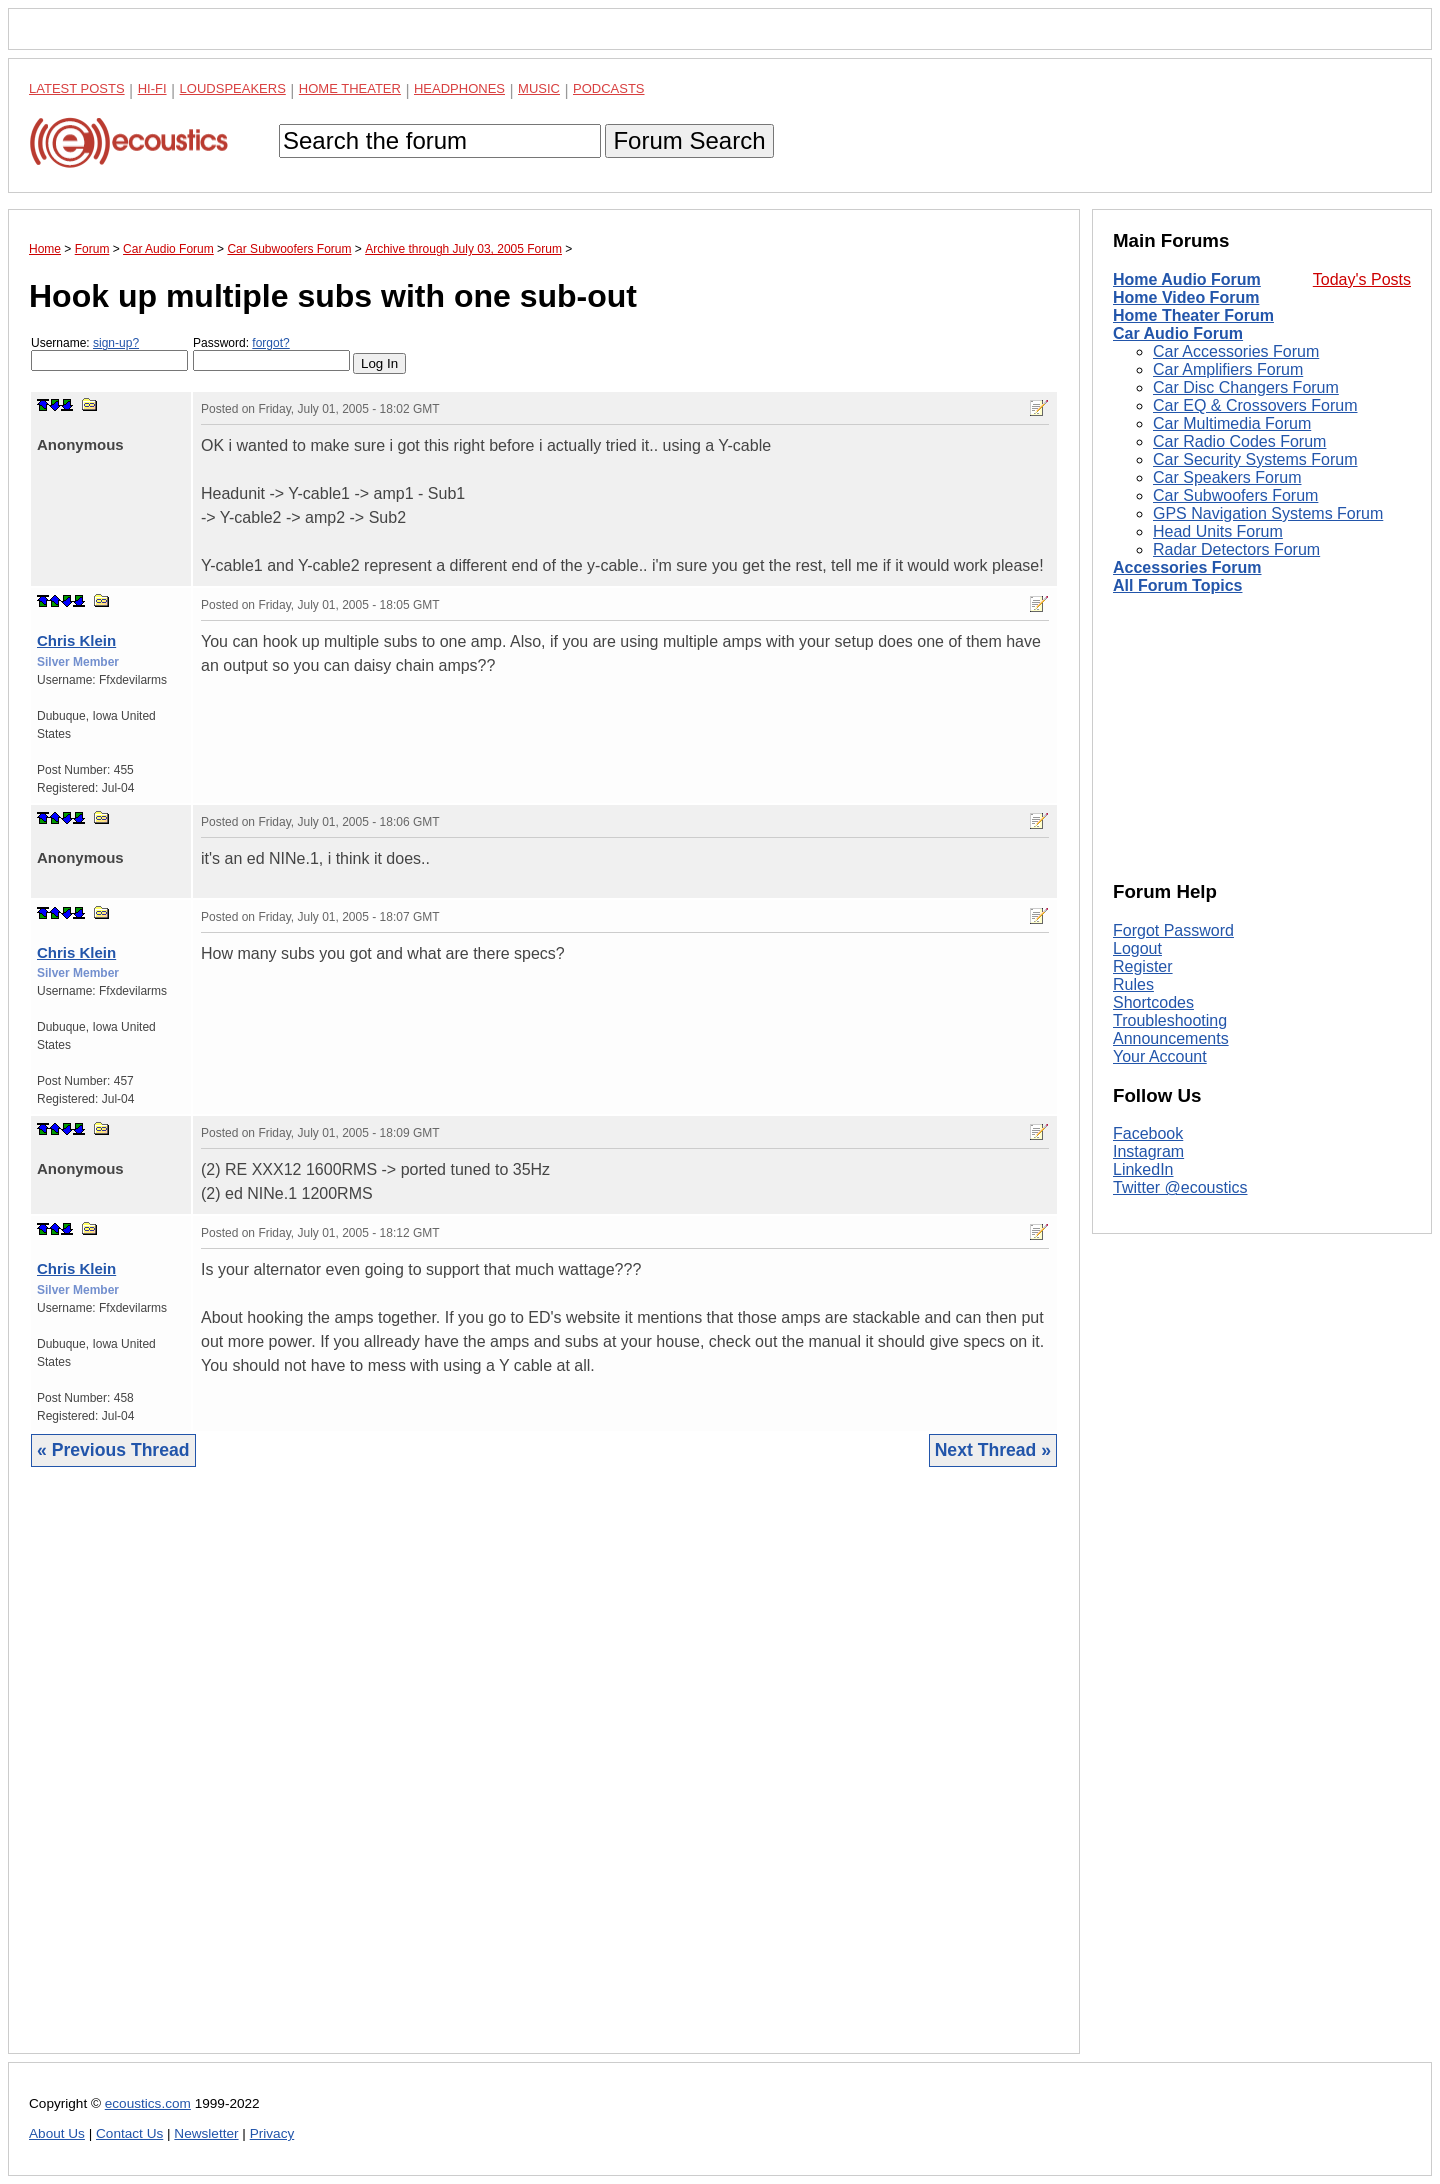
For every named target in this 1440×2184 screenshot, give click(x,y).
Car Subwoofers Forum (1235, 495)
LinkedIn (1143, 1169)
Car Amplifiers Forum (1228, 369)
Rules (1133, 984)
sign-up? (116, 343)
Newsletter (206, 2133)
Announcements (1171, 1038)
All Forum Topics (1177, 585)
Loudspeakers (233, 88)
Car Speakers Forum (1227, 477)
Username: (109, 353)
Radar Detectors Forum (1236, 549)
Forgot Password (1173, 930)
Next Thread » (993, 1450)
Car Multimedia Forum (1232, 423)
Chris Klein (76, 640)
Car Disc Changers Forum (1246, 387)
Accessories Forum (1187, 567)
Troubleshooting (1170, 1020)
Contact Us (129, 2133)
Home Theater (350, 88)
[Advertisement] (544, 1775)
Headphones (459, 88)
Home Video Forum (1186, 297)
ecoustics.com (148, 2103)
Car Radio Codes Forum (1239, 441)
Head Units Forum (1218, 531)
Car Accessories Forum (1236, 351)
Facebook (1148, 1133)
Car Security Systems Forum (1255, 459)
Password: (271, 353)
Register (1143, 966)
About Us (57, 2133)
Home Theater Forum (1193, 315)
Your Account (1160, 1056)
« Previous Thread (113, 1450)
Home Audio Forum (1187, 279)
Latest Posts (77, 88)
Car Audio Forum (1178, 333)
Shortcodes (1153, 1002)
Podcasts (609, 88)
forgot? (270, 343)
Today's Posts (1362, 279)
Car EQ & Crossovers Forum (1255, 405)
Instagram (1148, 1151)
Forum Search (689, 140)
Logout (1137, 948)
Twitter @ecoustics (1180, 1187)
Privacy (272, 2133)
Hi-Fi (152, 88)
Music (539, 88)
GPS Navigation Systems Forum (1268, 513)
